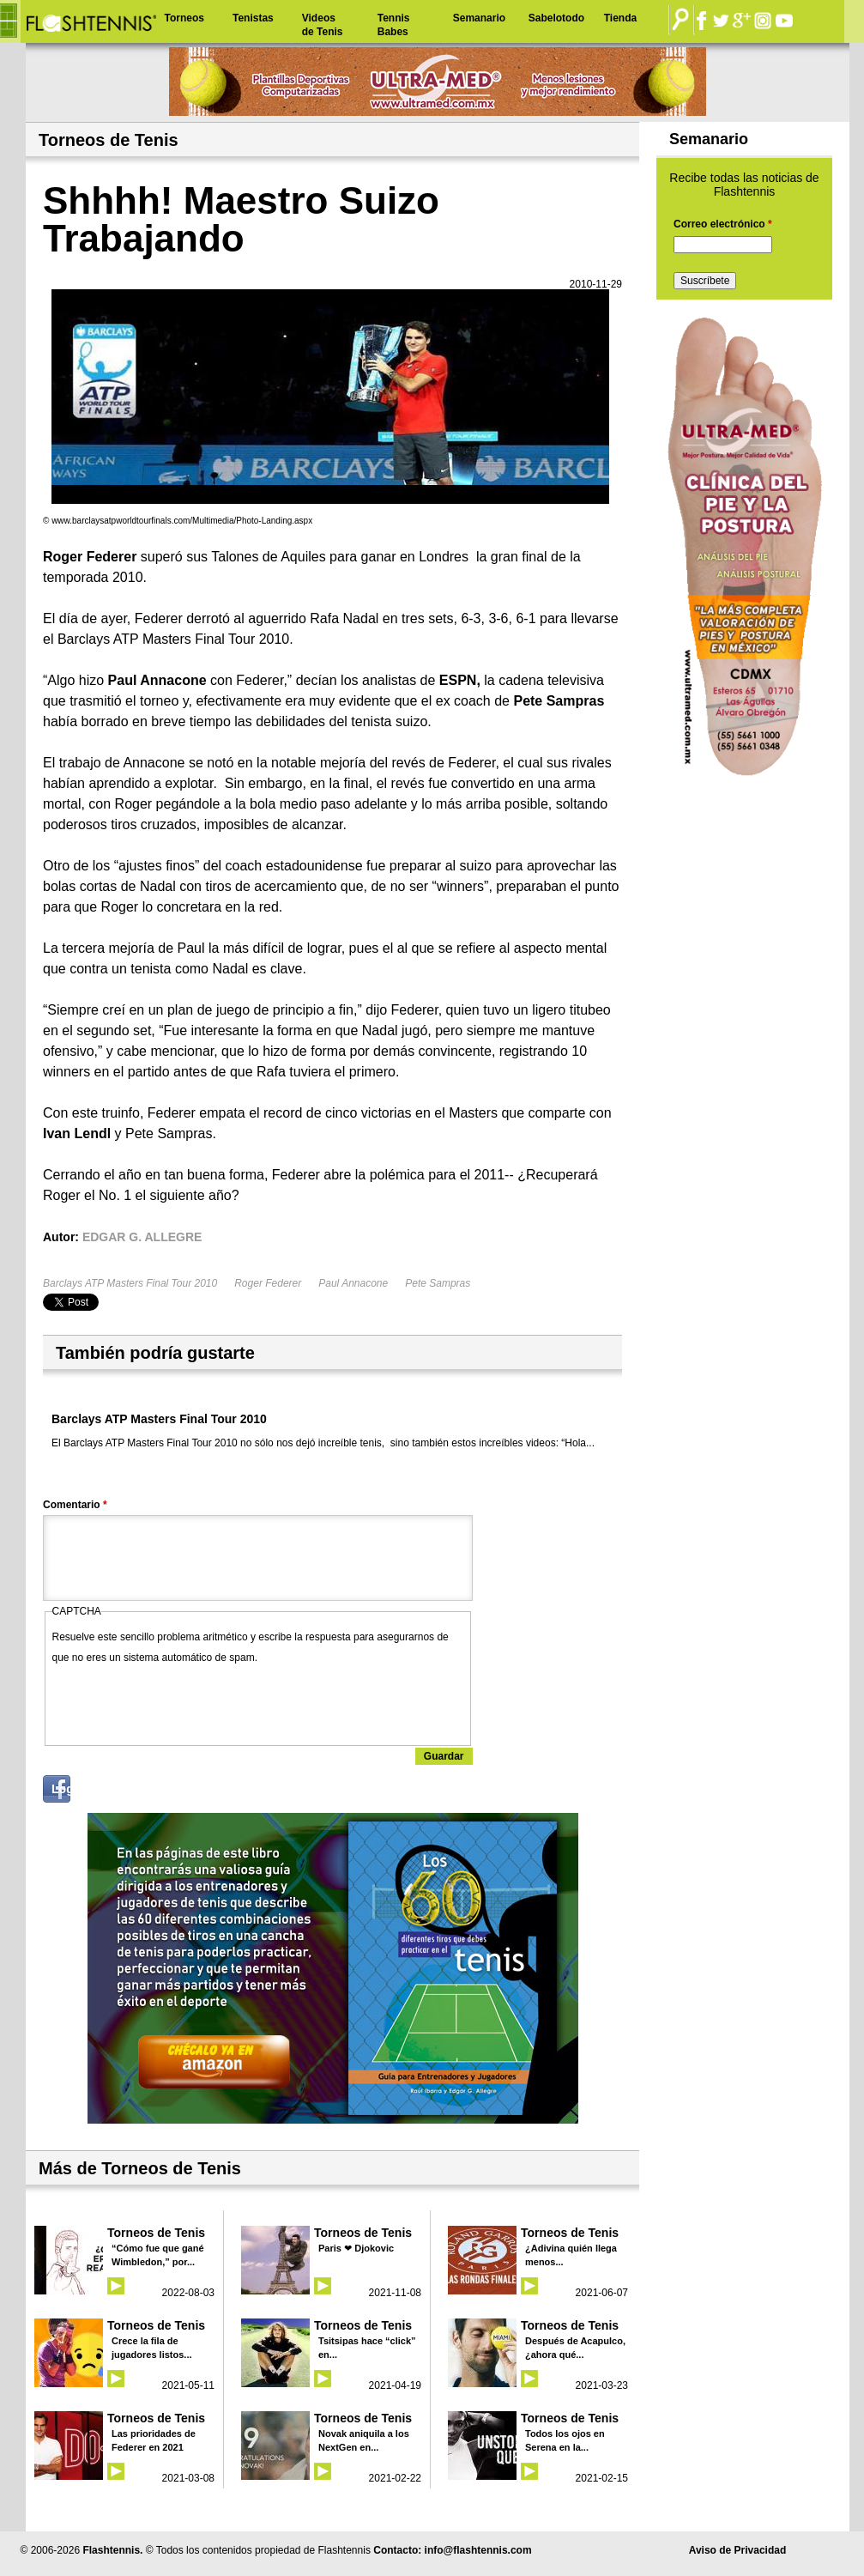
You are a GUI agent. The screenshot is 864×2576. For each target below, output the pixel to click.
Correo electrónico (723, 224)
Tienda (620, 18)
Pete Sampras (437, 1283)
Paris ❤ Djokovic (356, 2248)
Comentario (75, 1505)
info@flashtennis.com (478, 2550)
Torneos (184, 18)
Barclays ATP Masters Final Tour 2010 (130, 1283)
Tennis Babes (394, 25)
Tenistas (253, 18)
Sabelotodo (556, 18)
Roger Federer (267, 1283)
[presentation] (182, 1701)
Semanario (479, 18)
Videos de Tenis (322, 25)
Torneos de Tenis (156, 2233)
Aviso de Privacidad (738, 2550)
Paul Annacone (353, 1283)
